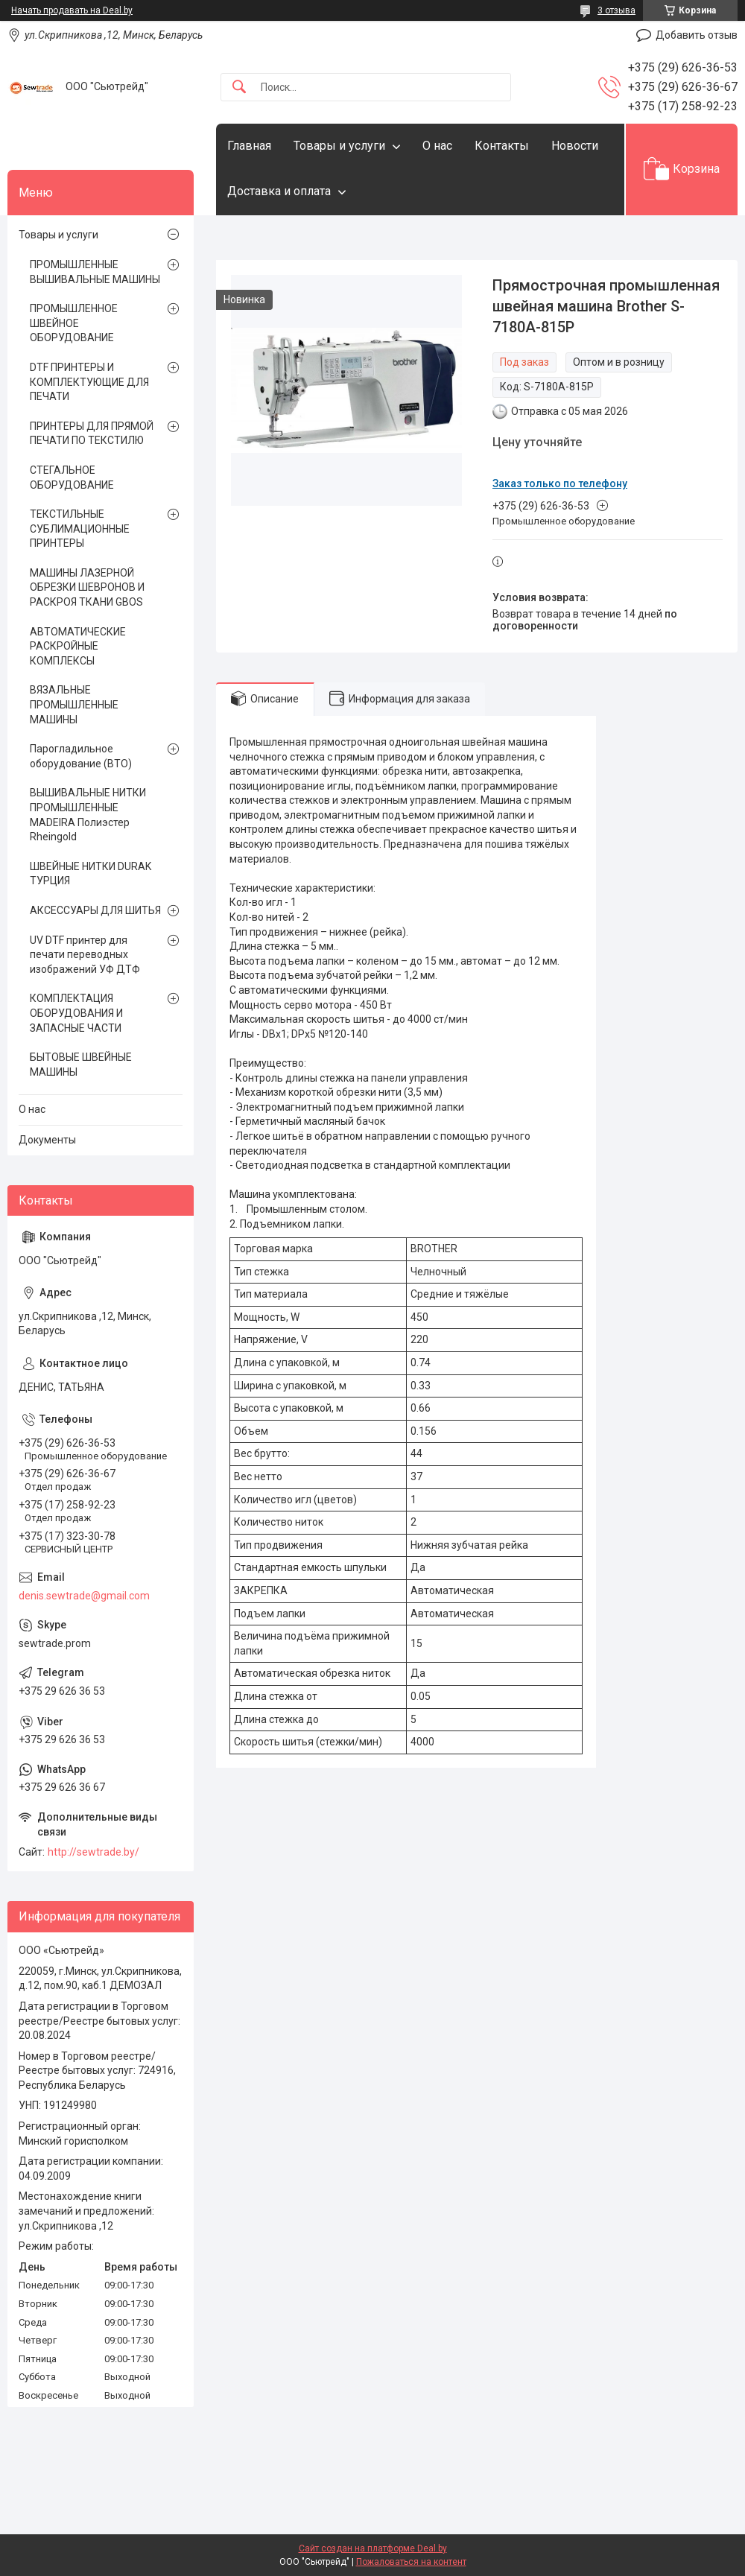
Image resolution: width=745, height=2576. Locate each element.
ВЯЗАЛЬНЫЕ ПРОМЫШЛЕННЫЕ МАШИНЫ (74, 704)
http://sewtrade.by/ (93, 1852)
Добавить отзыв (697, 35)
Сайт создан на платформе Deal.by (373, 2548)
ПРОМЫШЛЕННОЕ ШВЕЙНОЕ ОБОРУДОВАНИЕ (74, 322)
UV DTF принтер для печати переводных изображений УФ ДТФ (85, 954)
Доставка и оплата (279, 191)
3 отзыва (616, 10)
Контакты (502, 146)
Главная (249, 146)
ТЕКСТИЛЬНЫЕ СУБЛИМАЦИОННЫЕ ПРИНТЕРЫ (80, 528)
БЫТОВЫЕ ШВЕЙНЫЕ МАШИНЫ (81, 1064)
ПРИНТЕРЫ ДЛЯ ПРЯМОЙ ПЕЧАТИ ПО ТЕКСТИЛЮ (91, 433)
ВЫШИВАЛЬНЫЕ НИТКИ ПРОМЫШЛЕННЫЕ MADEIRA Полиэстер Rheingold (88, 815)
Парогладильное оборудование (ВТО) (81, 756)
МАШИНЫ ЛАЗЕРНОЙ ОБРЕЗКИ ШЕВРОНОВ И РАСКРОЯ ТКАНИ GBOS (87, 587)
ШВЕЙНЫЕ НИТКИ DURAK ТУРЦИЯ (90, 873)
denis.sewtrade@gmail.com (84, 1596)
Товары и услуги (339, 146)
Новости (574, 146)
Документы (47, 1140)
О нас (437, 146)
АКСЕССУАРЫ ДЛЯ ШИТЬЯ (95, 910)
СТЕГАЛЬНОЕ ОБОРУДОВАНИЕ (72, 477)
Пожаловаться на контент (411, 2562)
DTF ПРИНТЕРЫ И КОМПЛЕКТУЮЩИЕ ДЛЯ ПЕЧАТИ (89, 381)
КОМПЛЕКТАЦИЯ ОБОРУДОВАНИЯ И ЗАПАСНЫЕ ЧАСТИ (76, 1012)
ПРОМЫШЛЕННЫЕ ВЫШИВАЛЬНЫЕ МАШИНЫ (95, 271)
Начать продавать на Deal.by (72, 10)
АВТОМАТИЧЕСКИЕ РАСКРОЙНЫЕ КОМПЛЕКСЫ (78, 646)
